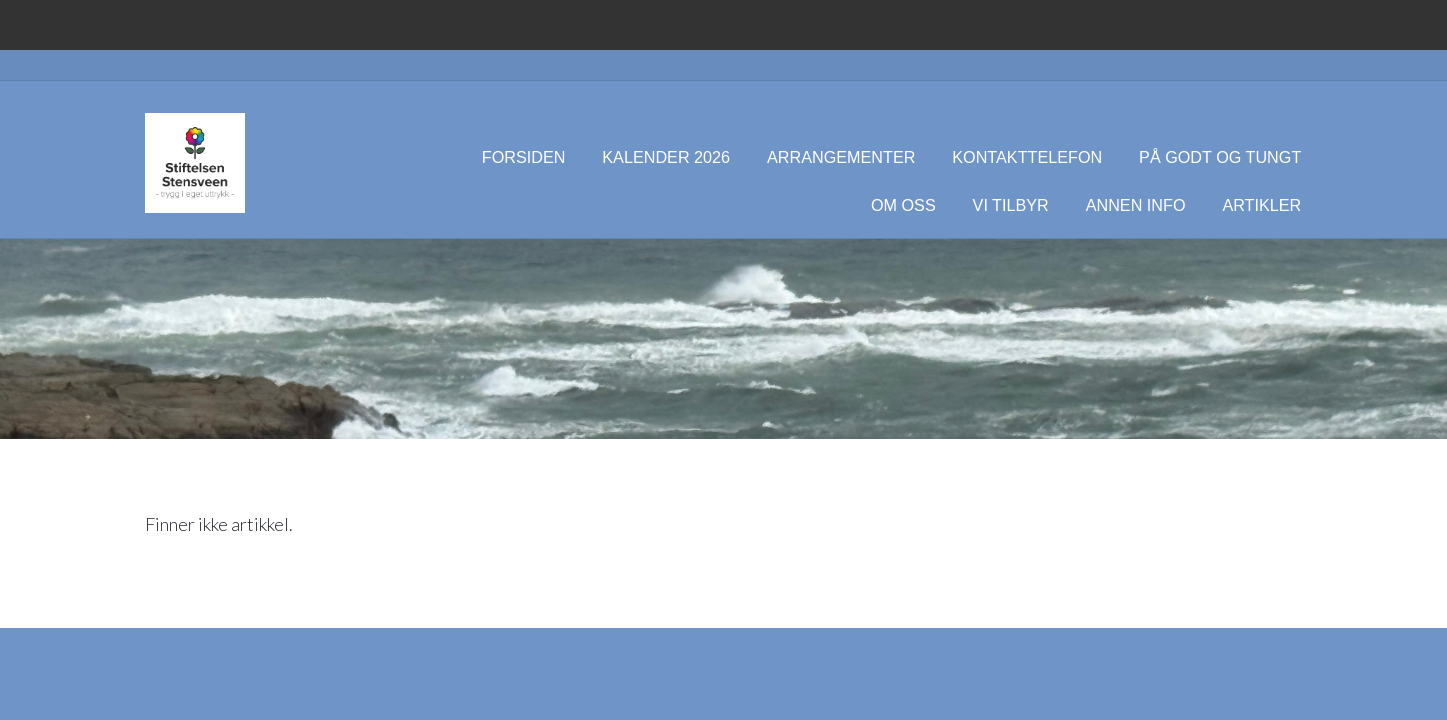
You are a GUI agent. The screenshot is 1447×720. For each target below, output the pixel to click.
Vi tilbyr (1011, 205)
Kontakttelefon (1027, 157)
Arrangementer (841, 157)
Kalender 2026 (666, 157)
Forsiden (524, 157)
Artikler (1261, 205)
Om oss (903, 205)
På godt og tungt (1220, 157)
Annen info (1136, 205)
